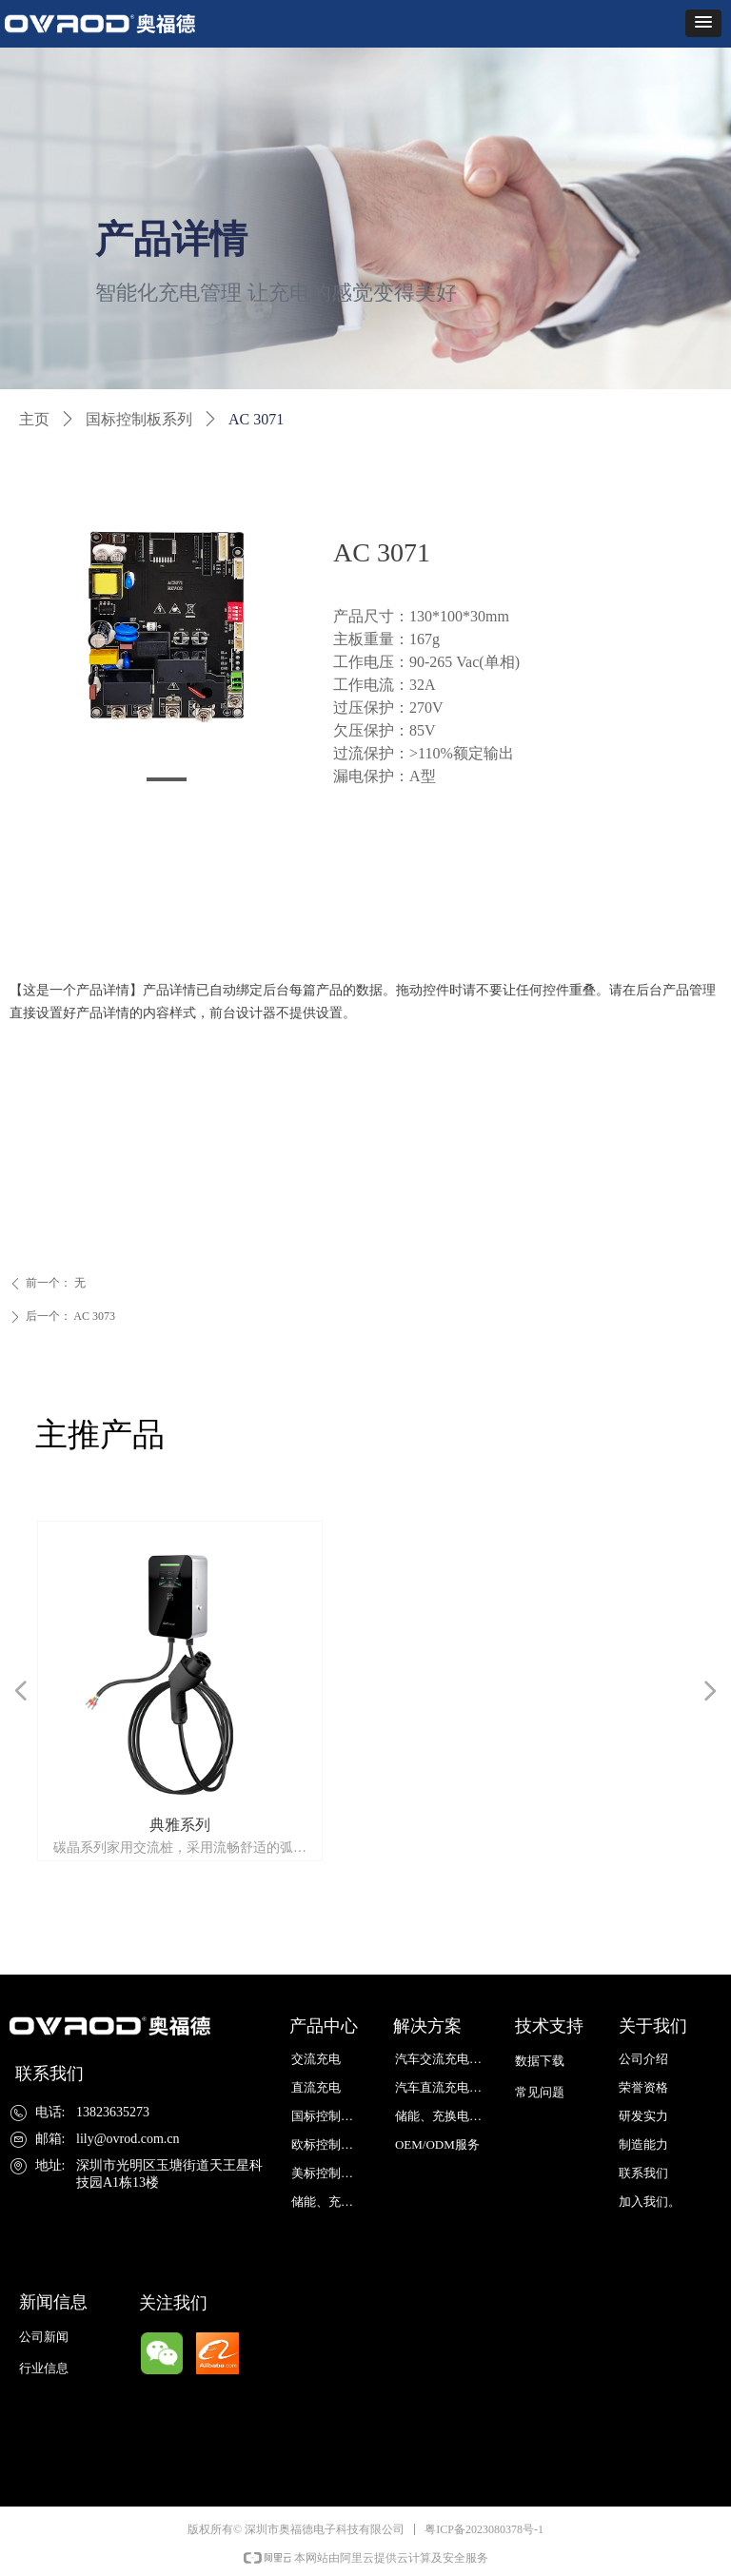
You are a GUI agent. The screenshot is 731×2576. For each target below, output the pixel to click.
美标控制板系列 (332, 2173)
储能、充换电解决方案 (445, 2116)
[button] (703, 23)
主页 (34, 419)
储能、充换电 (328, 2201)
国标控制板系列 (139, 419)
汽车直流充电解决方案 (445, 2087)
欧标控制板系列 (332, 2144)
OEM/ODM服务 (437, 2144)
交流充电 (316, 2059)
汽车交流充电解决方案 (445, 2059)
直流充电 (316, 2087)
